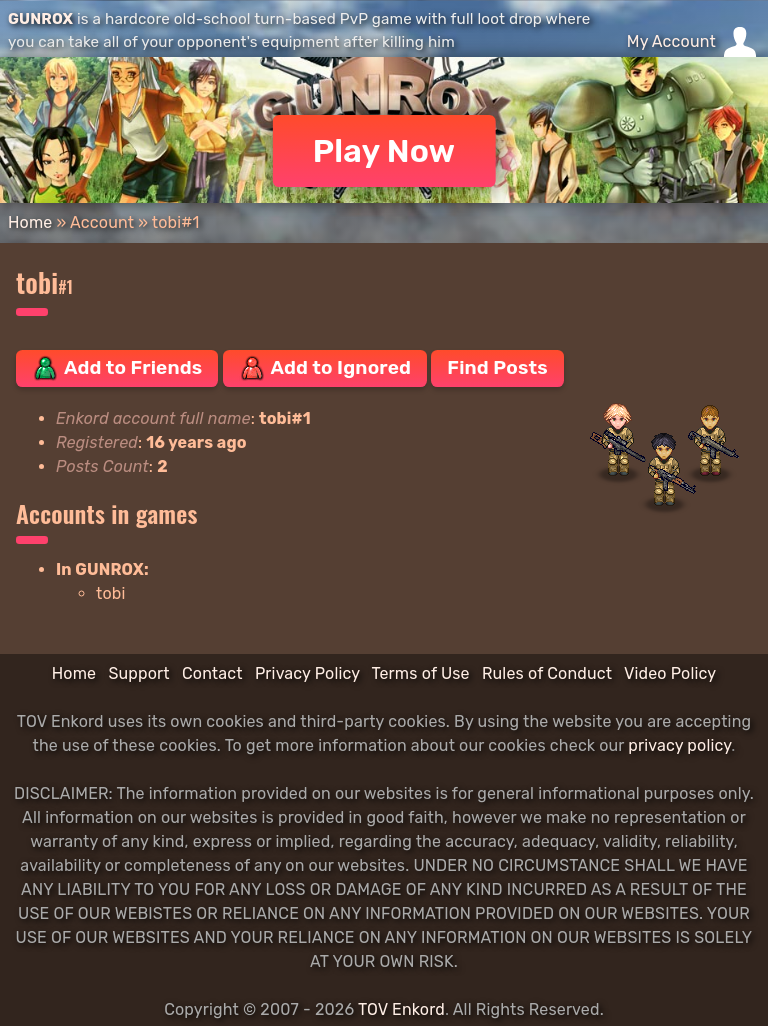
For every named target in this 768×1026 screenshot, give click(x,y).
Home (30, 222)
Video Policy (670, 673)
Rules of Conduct (547, 673)
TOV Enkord (401, 1009)
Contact (212, 673)
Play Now (384, 151)
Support (138, 673)
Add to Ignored (325, 368)
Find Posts (497, 367)
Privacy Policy (307, 673)
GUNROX (40, 19)
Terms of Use (421, 673)
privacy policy (679, 745)
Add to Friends (117, 368)
